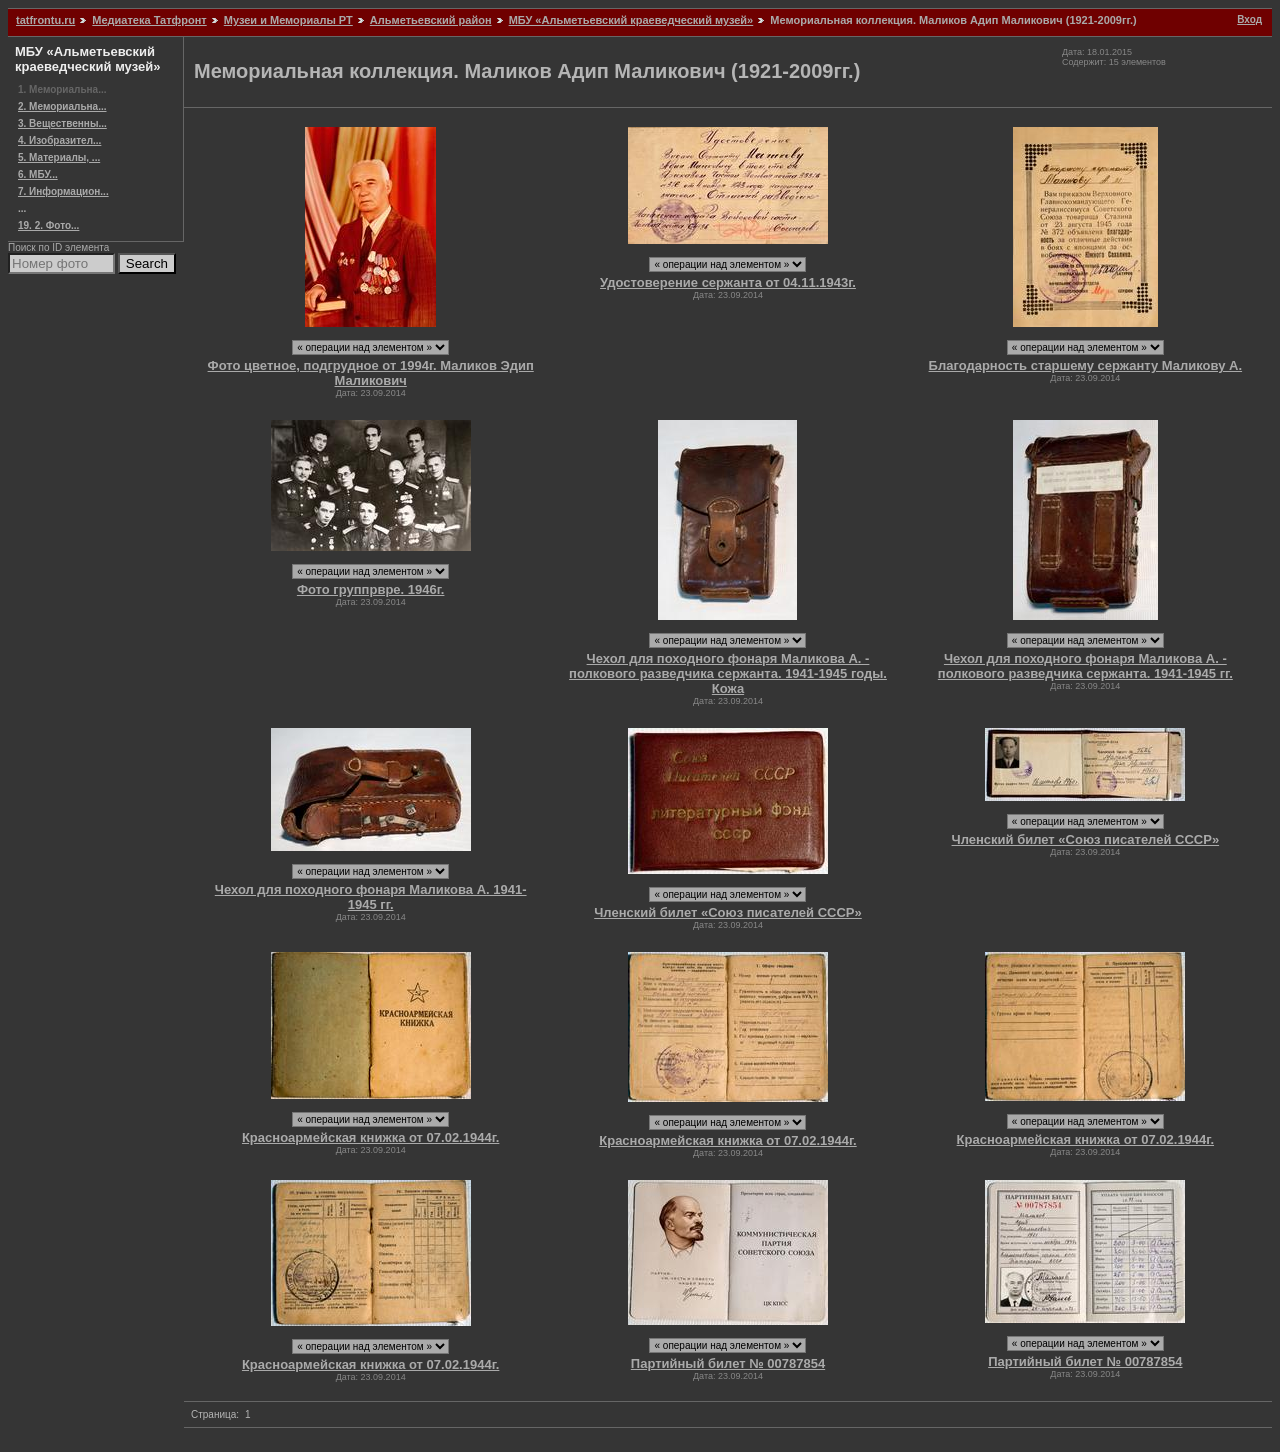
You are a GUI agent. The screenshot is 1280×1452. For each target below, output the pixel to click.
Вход (1249, 19)
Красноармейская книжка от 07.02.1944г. (370, 1137)
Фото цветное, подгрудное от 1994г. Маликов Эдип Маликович (371, 373)
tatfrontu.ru (45, 20)
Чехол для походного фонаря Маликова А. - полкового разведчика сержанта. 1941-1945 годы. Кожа (728, 673)
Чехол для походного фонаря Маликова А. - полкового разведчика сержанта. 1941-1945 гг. (1085, 666)
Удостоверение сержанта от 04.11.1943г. (728, 282)
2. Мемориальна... (62, 106)
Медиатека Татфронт (149, 20)
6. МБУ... (38, 174)
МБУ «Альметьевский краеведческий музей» (631, 20)
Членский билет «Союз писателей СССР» (728, 912)
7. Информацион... (63, 191)
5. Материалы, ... (59, 157)
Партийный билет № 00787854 (728, 1363)
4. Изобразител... (59, 140)
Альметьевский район (431, 20)
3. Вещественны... (62, 123)
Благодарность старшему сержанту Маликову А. (1086, 365)
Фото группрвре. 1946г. (371, 589)
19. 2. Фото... (48, 225)
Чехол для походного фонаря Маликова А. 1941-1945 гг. (371, 897)
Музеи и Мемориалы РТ (288, 20)
